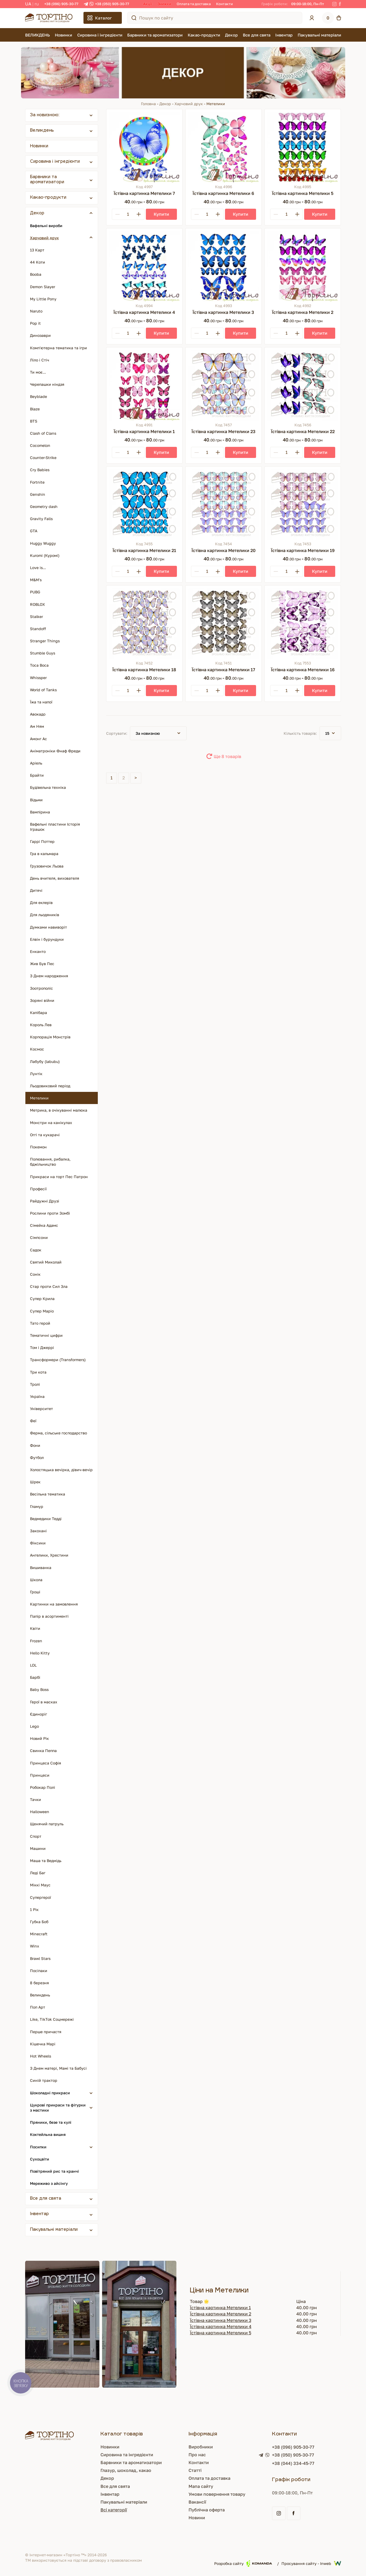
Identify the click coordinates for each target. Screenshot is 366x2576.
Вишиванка (40, 1567)
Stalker (36, 616)
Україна (37, 1396)
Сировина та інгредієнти (126, 2454)
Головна (148, 103)
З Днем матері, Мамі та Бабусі (58, 2068)
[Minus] (117, 214)
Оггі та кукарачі (45, 1134)
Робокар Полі (42, 1787)
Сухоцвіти (39, 2159)
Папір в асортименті (49, 1616)
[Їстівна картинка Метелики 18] (144, 623)
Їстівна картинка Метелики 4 (220, 2326)
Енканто (38, 951)
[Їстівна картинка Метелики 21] (144, 504)
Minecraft (39, 1934)
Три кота (38, 1372)
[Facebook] (340, 4)
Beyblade (38, 396)
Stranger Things (45, 641)
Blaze (35, 409)
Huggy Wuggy (43, 543)
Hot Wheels (40, 2056)
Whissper (38, 677)
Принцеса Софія (45, 1763)
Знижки (164, 4)
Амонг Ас (38, 738)
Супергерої (40, 1897)
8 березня (39, 1982)
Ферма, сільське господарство (58, 1433)
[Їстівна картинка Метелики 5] (302, 147)
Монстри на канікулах (51, 1122)
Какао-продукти (204, 34)
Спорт (35, 1836)
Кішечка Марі (42, 2044)
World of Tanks (43, 689)
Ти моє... (38, 372)
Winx (34, 1946)
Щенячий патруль (46, 1824)
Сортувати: (116, 733)
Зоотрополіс (41, 988)
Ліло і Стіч (39, 360)
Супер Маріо (42, 1311)
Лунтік (36, 1073)
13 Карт (37, 250)
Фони (35, 1445)
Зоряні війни (42, 1000)
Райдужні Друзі (44, 1201)
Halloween (39, 1811)
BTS (33, 421)
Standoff (38, 628)
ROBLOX (37, 604)
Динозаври (40, 335)
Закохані (38, 1530)
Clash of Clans (43, 433)
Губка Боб (39, 1921)
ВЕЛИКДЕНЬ (37, 34)
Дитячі (36, 890)
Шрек (35, 1482)
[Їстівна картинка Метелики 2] (302, 266)
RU (37, 3)
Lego (34, 1726)
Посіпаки (38, 1970)
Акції (147, 4)
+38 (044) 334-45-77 (293, 2463)
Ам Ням (37, 726)
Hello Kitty (40, 1653)
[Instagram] (334, 4)
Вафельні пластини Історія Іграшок (55, 827)
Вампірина (40, 812)
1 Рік (34, 1909)
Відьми (36, 799)
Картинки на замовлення (54, 1604)
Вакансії (197, 2502)
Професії (38, 1188)
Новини (197, 2517)
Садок (35, 1250)
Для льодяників (44, 914)
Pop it (35, 323)
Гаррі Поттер (42, 841)
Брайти (37, 775)
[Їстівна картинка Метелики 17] (223, 623)
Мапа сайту (201, 2486)
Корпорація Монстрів (50, 1037)
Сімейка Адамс (44, 1225)
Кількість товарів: (300, 733)
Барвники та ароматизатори (155, 34)
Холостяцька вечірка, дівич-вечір (61, 1469)
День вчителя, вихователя (54, 878)
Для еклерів (41, 902)
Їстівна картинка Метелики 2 (220, 2313)
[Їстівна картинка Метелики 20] (223, 504)
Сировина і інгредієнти (99, 34)
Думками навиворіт (48, 927)
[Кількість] (128, 214)
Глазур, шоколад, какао (125, 2470)
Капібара (38, 1012)
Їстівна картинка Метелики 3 (220, 2320)
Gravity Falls (41, 518)
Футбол (37, 1457)
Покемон (38, 1147)
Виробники (201, 2446)
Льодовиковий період (50, 1085)
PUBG (35, 592)
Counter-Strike (43, 457)
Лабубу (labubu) (45, 1061)
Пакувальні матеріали (319, 34)
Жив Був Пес (42, 963)
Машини (38, 1848)
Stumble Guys (42, 653)
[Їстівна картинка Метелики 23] (223, 385)
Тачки (35, 1799)
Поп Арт (37, 2007)
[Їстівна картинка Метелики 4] (144, 266)
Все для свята (256, 34)
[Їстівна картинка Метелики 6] (223, 147)
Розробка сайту (243, 2563)
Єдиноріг (38, 1714)
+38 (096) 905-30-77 (61, 4)
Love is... (38, 567)
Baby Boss (39, 1689)
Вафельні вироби (46, 225)
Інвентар (284, 34)
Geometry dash (44, 506)
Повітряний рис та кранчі (54, 2171)
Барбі (35, 1677)
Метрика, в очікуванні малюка (58, 1110)
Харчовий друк (188, 103)
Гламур (36, 1506)
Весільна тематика (47, 1494)
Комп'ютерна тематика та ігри (58, 347)
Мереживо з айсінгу (49, 2183)
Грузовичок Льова (46, 866)
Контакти (224, 4)
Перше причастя (45, 2031)
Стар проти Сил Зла (49, 1286)
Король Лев (41, 1024)
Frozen (36, 1640)
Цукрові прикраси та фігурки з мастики (58, 2107)
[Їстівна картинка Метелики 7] (144, 147)
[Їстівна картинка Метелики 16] (302, 623)
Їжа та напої (41, 702)
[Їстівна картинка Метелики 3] (223, 266)
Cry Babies (39, 469)
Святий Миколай (46, 1262)
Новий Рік (39, 1738)
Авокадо (37, 714)
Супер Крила (42, 1298)
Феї (33, 1420)
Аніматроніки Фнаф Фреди (55, 751)
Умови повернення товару (217, 2494)
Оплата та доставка (194, 4)
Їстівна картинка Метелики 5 (220, 2332)
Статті (195, 2470)
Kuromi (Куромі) (44, 555)
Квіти (35, 1628)
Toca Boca (39, 665)
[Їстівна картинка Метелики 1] (144, 385)
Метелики (39, 1098)
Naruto (36, 311)
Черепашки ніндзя (47, 384)
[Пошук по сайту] (134, 17)
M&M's (36, 579)
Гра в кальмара (44, 853)
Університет (41, 1408)
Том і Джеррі (42, 1347)
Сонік (35, 1274)
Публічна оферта (207, 2509)
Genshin (37, 494)
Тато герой (40, 1323)
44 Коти (37, 262)
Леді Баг (37, 1872)
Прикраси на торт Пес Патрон (59, 1176)
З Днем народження (49, 975)
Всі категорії (113, 2509)
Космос (37, 1049)
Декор (231, 34)
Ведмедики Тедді (46, 1518)
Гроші (35, 1592)
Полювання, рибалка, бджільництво (50, 1161)
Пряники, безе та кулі (50, 2122)
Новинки (63, 34)
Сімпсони (39, 1237)
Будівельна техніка (48, 787)
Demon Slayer (42, 286)
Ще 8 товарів (227, 756)
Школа (36, 1579)
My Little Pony (43, 299)
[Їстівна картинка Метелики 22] (302, 385)
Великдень (42, 131)
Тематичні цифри (46, 1335)
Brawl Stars (40, 1958)
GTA (33, 531)
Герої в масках (43, 1702)
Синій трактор (43, 2080)
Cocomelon (40, 445)
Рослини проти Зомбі (50, 1213)
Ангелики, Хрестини (49, 1555)
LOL (33, 1665)
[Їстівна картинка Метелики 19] (302, 504)
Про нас (197, 2454)
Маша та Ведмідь (45, 1860)
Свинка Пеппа (43, 1750)
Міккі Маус (40, 1885)
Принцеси (39, 1775)
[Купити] (161, 214)
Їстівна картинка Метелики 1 (220, 2307)
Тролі (35, 1384)
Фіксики (38, 1543)
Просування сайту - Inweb (311, 2563)
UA (28, 3)
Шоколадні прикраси (50, 2092)
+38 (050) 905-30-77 (112, 4)
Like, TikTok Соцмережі (52, 2019)
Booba (35, 274)
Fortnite (37, 482)
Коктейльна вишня (48, 2134)
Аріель (36, 763)
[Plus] (138, 214)
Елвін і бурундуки (47, 939)
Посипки (38, 2147)
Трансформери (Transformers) (58, 1359)
